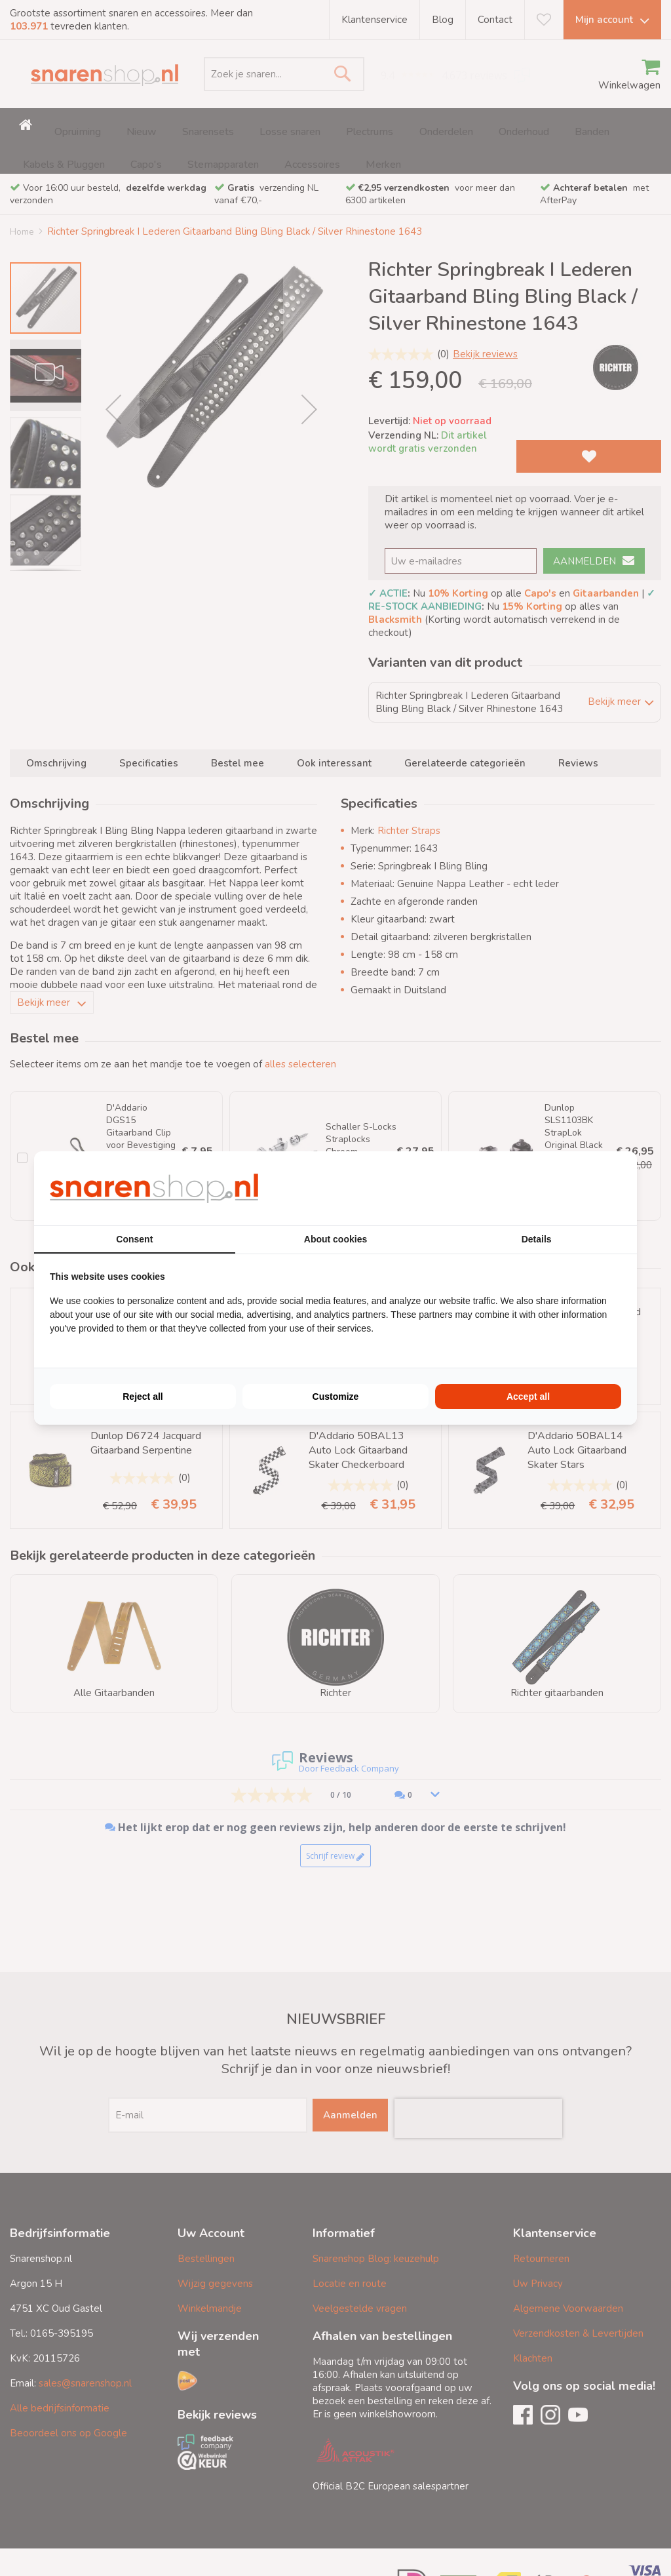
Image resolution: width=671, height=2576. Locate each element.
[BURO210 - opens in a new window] (572, 1188)
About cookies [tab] (335, 1239)
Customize (336, 1396)
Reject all (143, 1396)
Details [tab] (537, 1239)
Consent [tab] (134, 1239)
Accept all (528, 1396)
